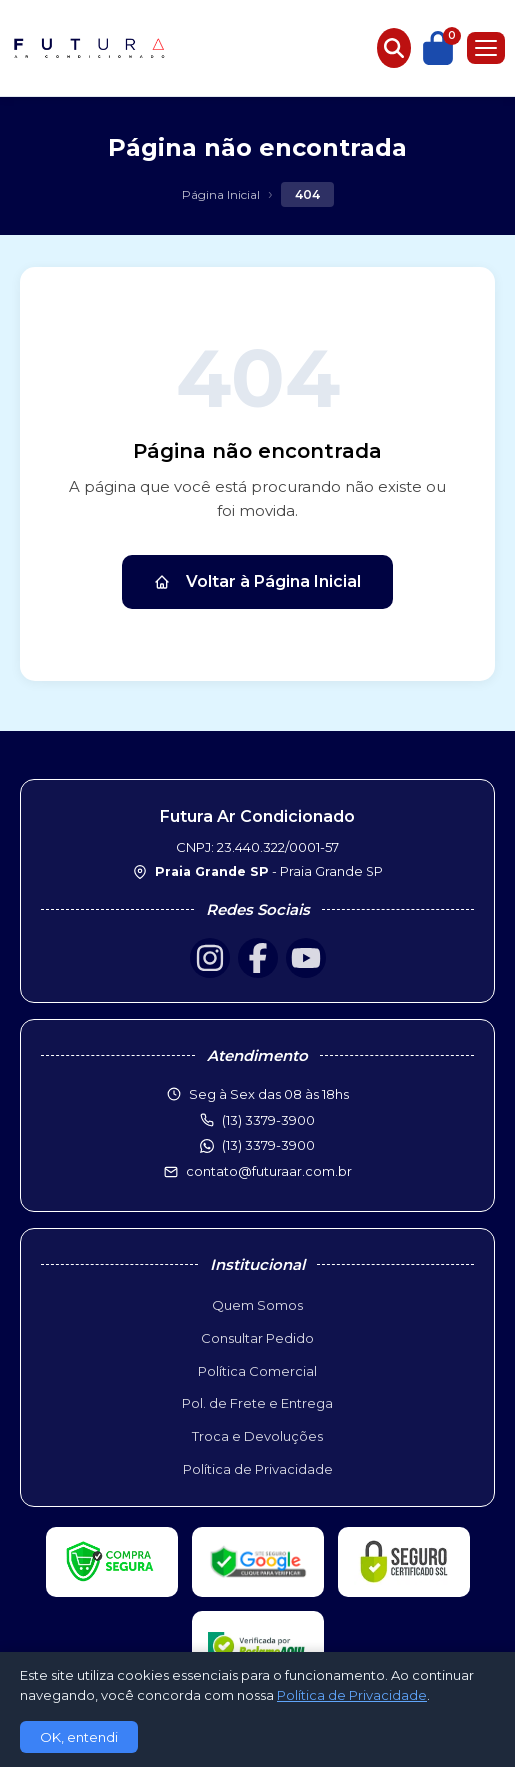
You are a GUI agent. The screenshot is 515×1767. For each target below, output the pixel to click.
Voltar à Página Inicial (257, 581)
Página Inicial (221, 194)
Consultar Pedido (257, 1338)
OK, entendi (79, 1737)
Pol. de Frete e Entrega (257, 1403)
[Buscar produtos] (394, 48)
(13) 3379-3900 (268, 1145)
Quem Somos (257, 1305)
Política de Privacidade (258, 1469)
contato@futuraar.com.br (269, 1171)
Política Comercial (257, 1371)
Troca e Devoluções (257, 1436)
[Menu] (486, 48)
